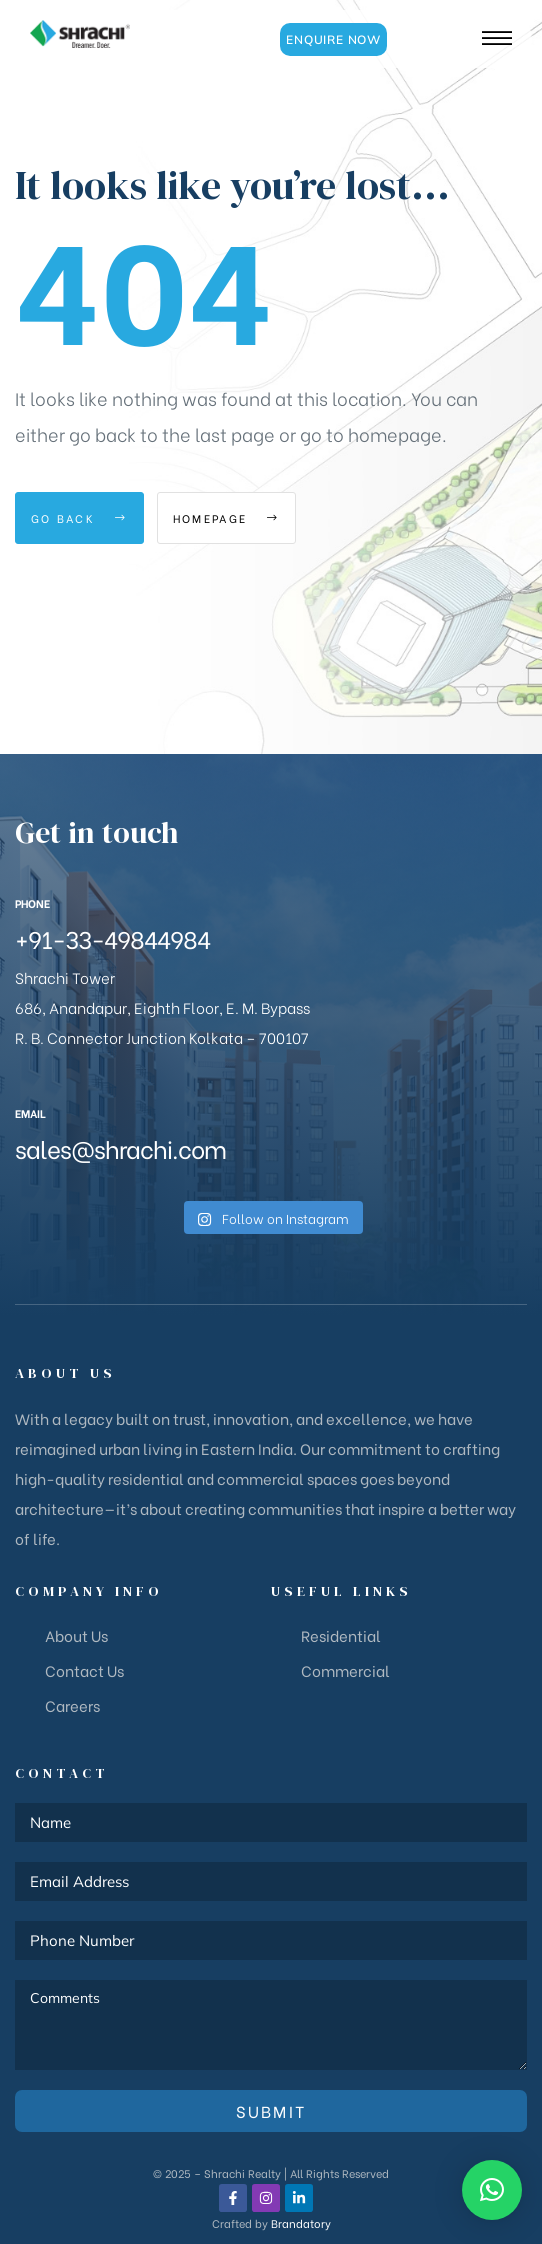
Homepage (226, 518)
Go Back (79, 518)
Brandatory (301, 2223)
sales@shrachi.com (120, 1147)
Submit (271, 2110)
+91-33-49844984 (112, 937)
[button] (333, 40)
